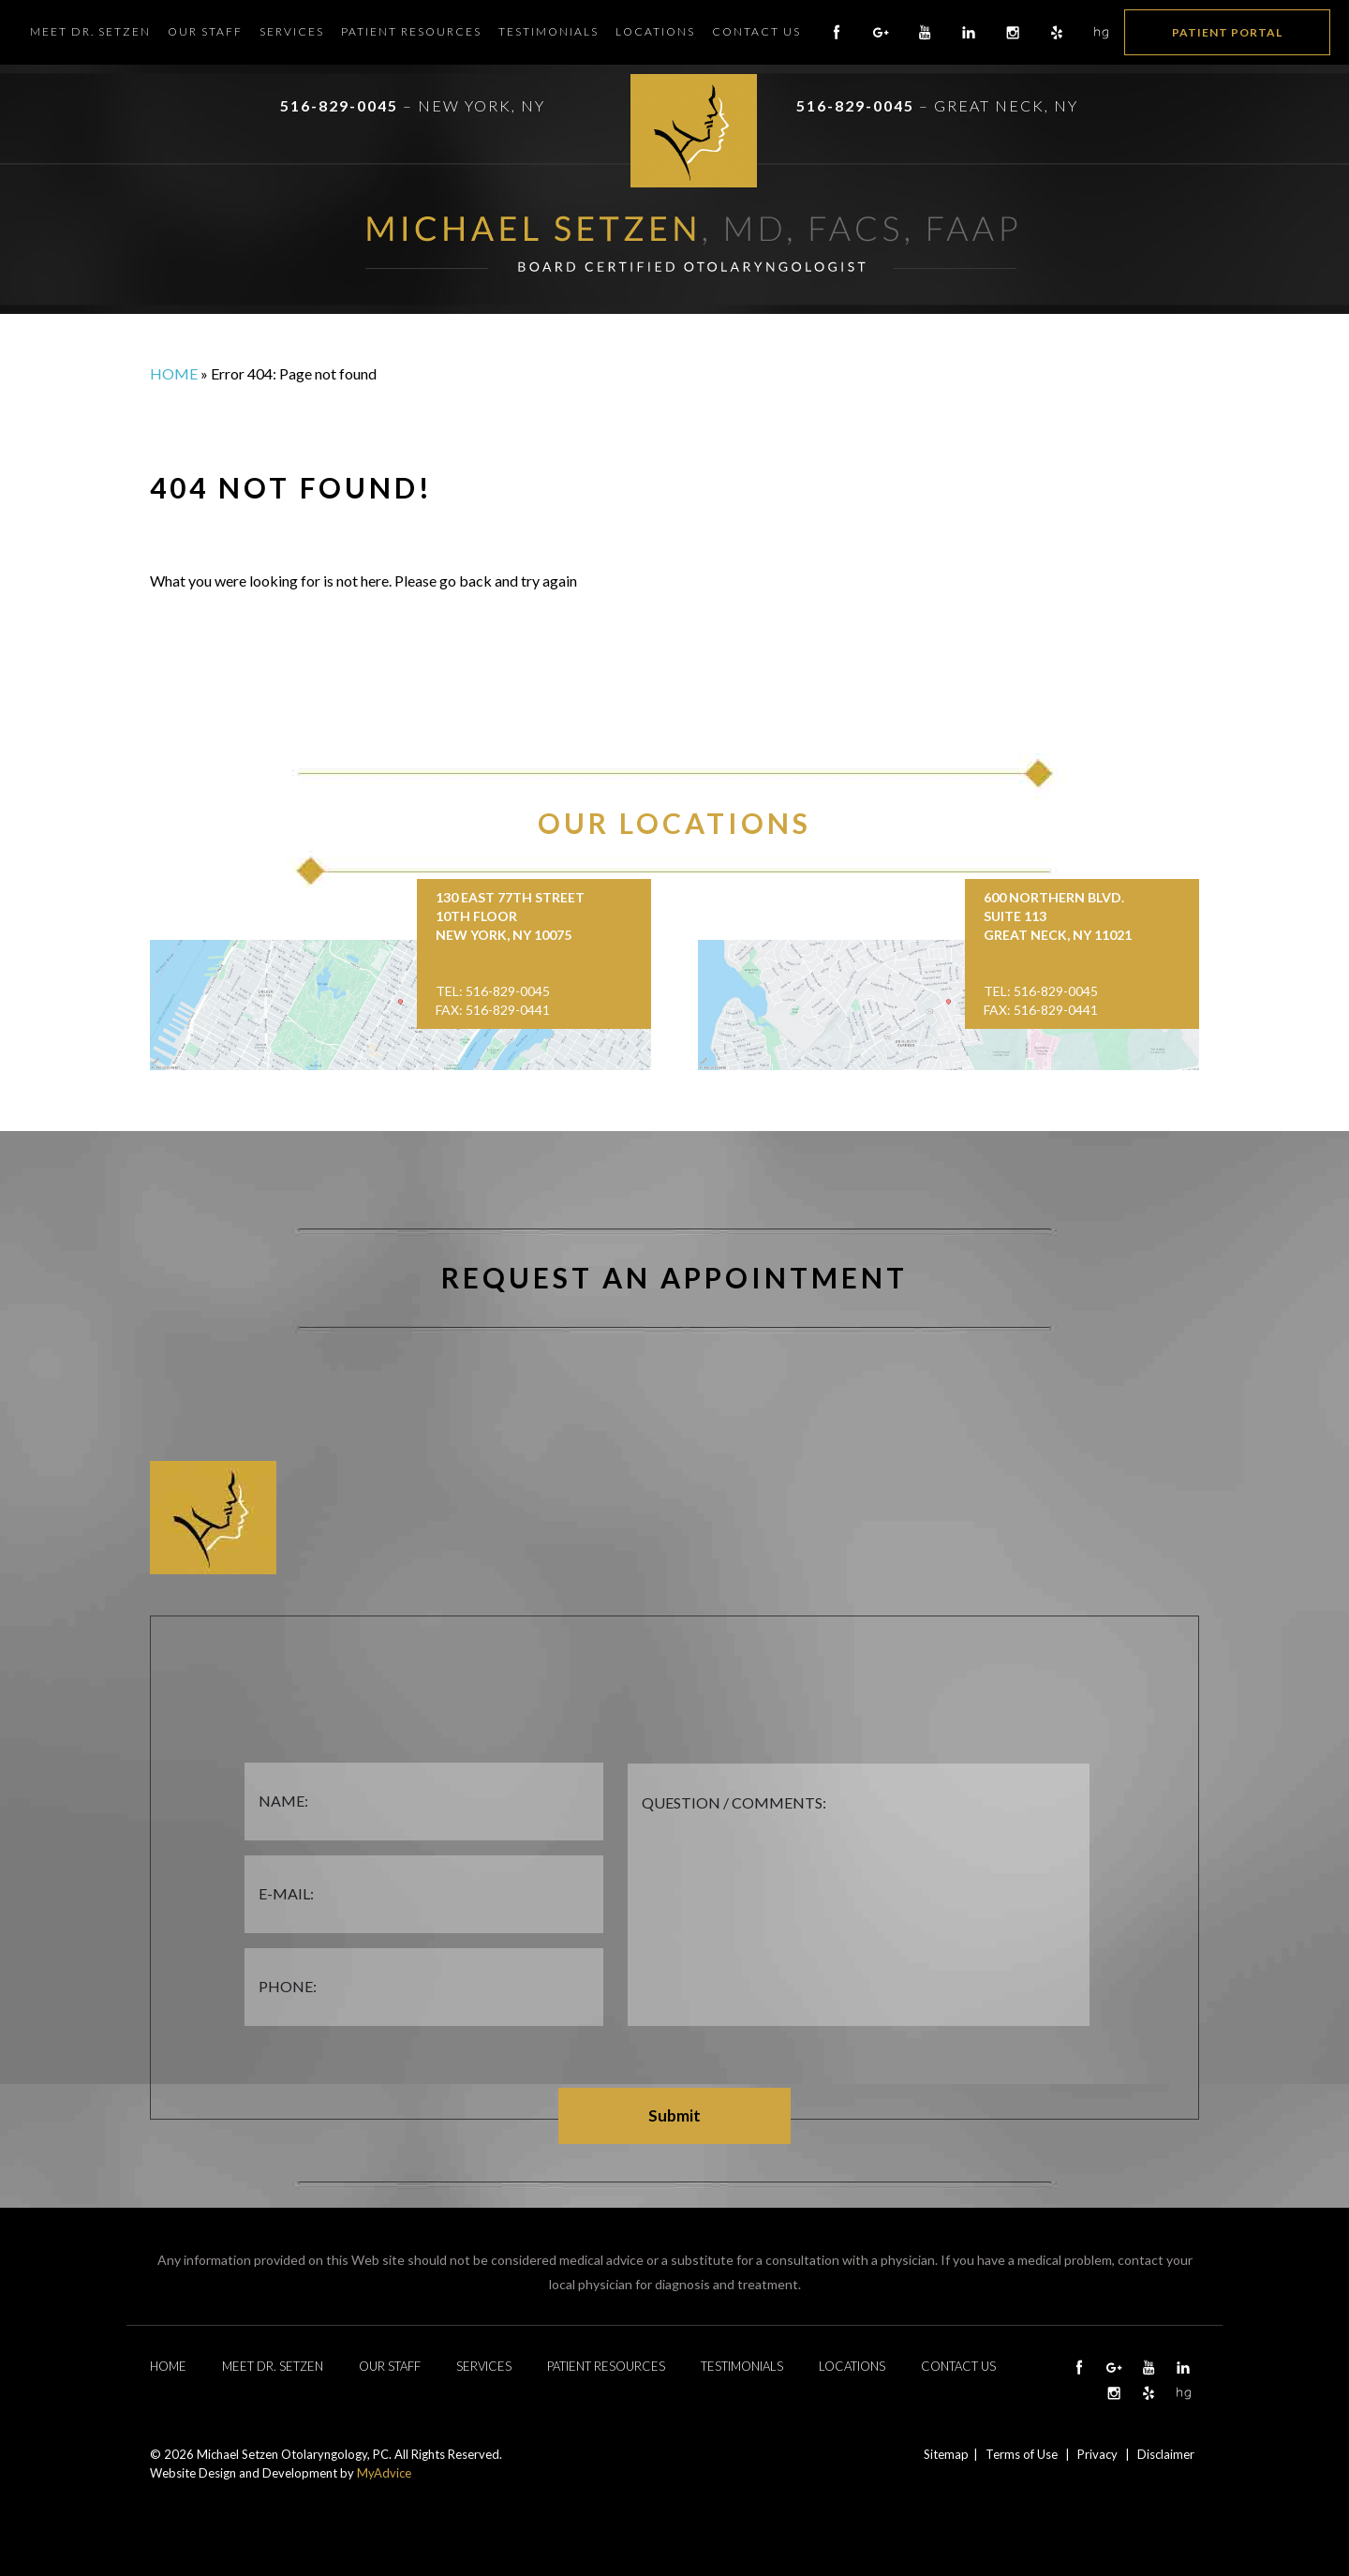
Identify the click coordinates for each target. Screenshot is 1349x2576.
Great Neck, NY (1006, 105)
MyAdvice (384, 2472)
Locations (655, 31)
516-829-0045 (339, 105)
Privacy (1097, 2454)
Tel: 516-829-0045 (493, 991)
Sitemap (946, 2454)
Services (291, 31)
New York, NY (481, 105)
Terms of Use (1022, 2454)
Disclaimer (1165, 2454)
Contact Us (756, 31)
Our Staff (205, 31)
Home (174, 373)
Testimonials (548, 31)
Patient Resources (411, 31)
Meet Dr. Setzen (90, 31)
